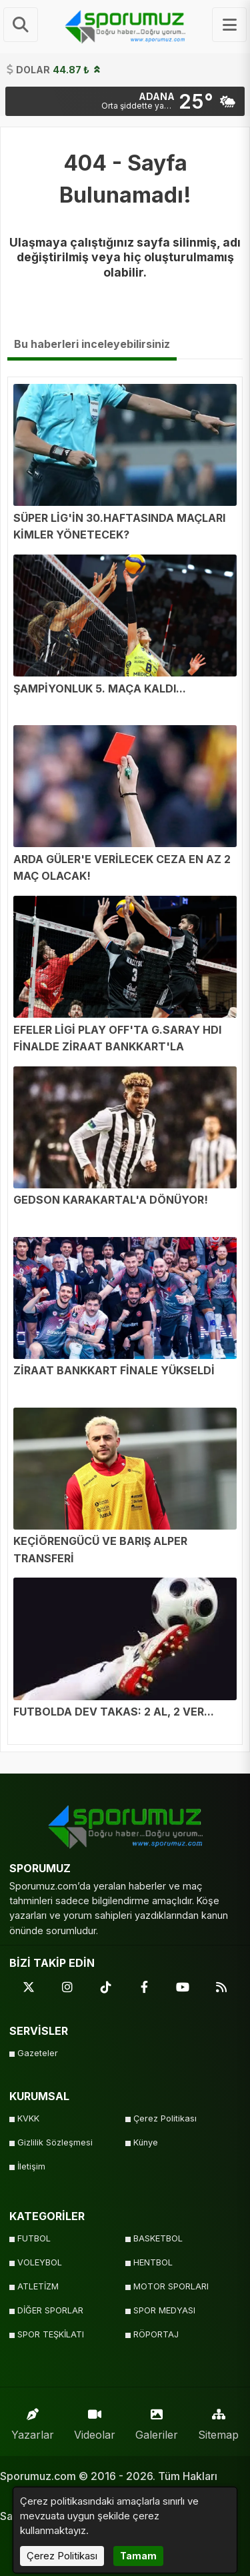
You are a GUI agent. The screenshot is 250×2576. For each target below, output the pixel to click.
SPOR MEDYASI (164, 2310)
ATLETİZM (38, 2286)
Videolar (94, 2421)
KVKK (28, 2118)
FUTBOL (34, 2238)
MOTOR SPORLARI (171, 2286)
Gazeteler (37, 2053)
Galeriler (156, 2421)
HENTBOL (153, 2262)
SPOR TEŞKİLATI (50, 2334)
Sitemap (218, 2421)
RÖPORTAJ (156, 2334)
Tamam (138, 2555)
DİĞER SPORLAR (50, 2310)
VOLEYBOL (39, 2262)
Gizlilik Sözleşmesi (55, 2142)
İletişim (31, 2166)
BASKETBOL (158, 2238)
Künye (145, 2142)
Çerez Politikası (165, 2118)
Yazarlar (32, 2421)
